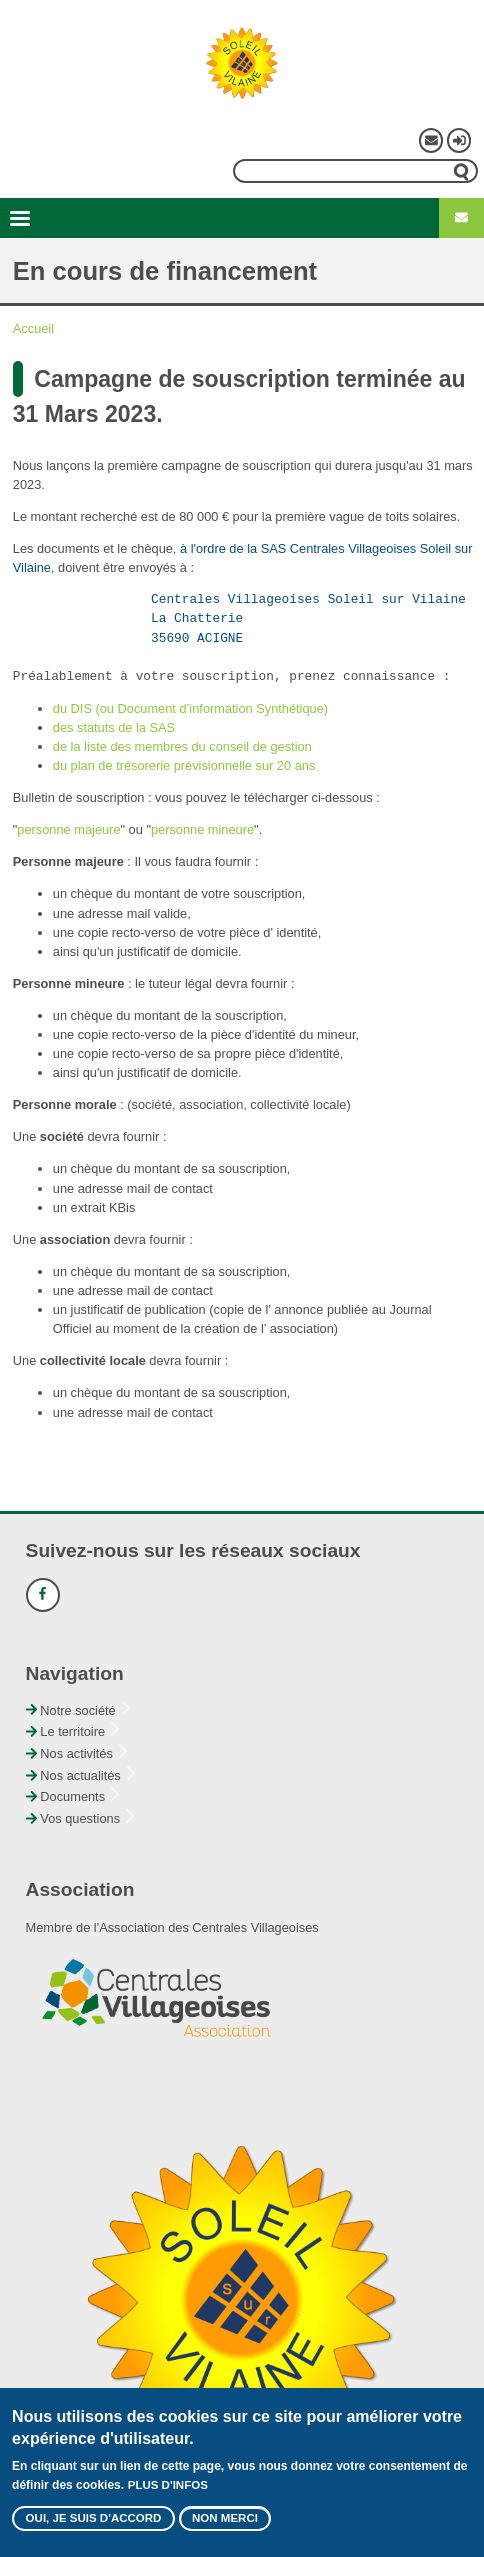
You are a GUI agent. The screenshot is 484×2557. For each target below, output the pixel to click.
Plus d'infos (168, 2495)
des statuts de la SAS (114, 727)
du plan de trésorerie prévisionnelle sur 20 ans (184, 765)
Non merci (225, 2529)
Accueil (33, 328)
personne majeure (68, 829)
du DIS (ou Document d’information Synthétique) (190, 708)
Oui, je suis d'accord (94, 2529)
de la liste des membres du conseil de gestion (182, 746)
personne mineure (202, 829)
